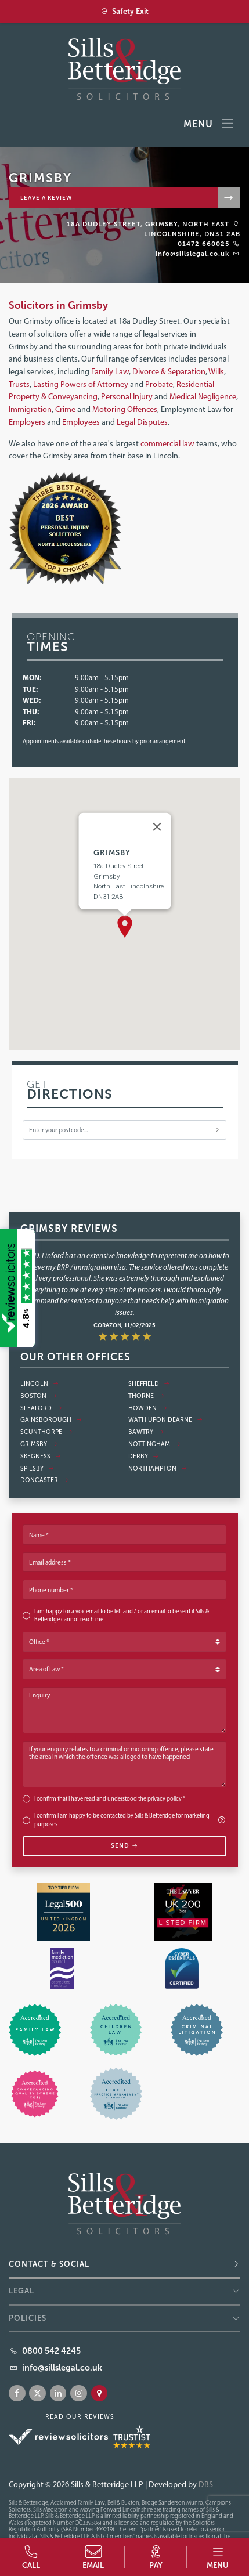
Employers (28, 422)
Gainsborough (51, 1420)
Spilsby (37, 1468)
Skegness (40, 1456)
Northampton (157, 1468)
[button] (125, 927)
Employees (82, 422)
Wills (216, 371)
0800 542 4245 (51, 2350)
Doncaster (44, 1480)
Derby (143, 1456)
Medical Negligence (202, 396)
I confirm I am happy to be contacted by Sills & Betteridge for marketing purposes (130, 1820)
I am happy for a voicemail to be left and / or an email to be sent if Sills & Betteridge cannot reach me (121, 1615)
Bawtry (146, 1432)
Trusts (19, 384)
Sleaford (41, 1408)
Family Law (110, 371)
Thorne (146, 1396)
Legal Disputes (142, 422)
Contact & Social (49, 2264)
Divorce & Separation (168, 371)
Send (124, 1845)
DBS (206, 2484)
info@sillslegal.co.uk (192, 253)
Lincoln (39, 1384)
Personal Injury (127, 396)
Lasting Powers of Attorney (80, 384)
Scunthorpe (46, 1432)
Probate (159, 384)
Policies (27, 2318)
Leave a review (46, 197)
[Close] (157, 826)
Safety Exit (124, 11)
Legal (21, 2290)
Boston (38, 1396)
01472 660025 (203, 243)
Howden (147, 1408)
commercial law (167, 443)
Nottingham (154, 1444)
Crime (66, 409)
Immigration (30, 409)
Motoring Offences (124, 409)
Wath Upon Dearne (165, 1420)
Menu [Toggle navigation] (208, 124)
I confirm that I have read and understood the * (109, 1798)
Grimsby (38, 1444)
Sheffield (148, 1384)
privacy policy (164, 1798)
